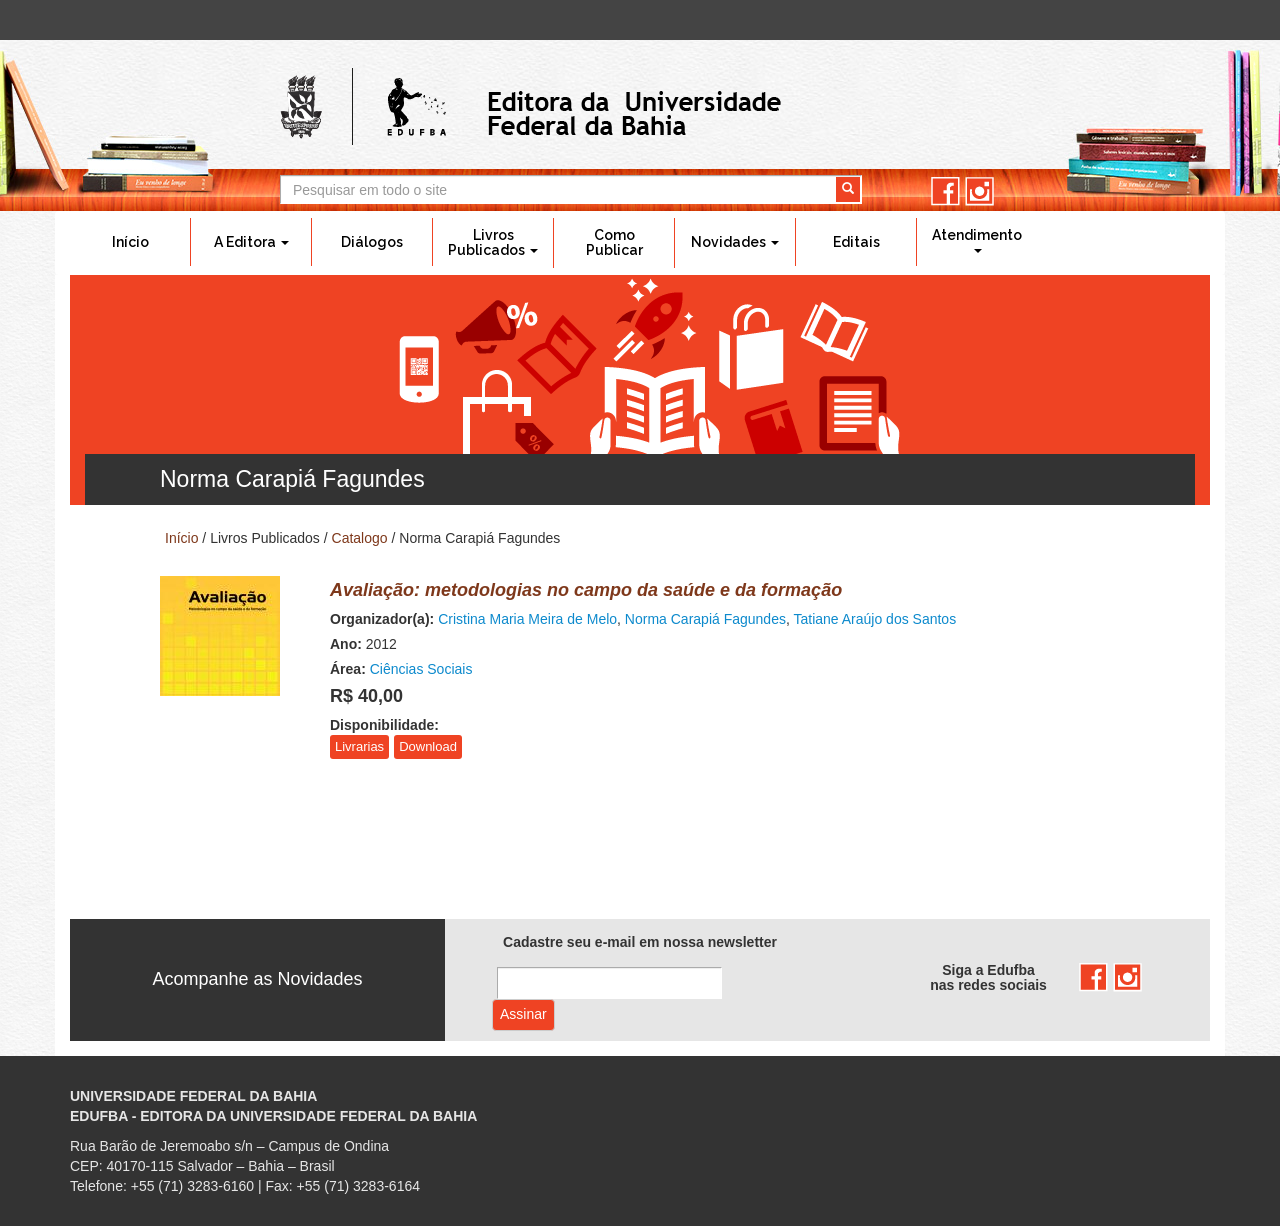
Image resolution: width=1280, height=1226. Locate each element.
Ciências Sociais (421, 669)
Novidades (735, 242)
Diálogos (372, 242)
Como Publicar (614, 242)
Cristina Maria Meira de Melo (527, 619)
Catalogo (360, 538)
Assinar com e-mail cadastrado (523, 1015)
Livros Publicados (493, 242)
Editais (856, 242)
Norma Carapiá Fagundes (705, 619)
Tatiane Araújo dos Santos (874, 619)
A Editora (251, 242)
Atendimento (977, 240)
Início (130, 242)
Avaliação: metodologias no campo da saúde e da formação (586, 590)
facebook (945, 191)
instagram (979, 191)
